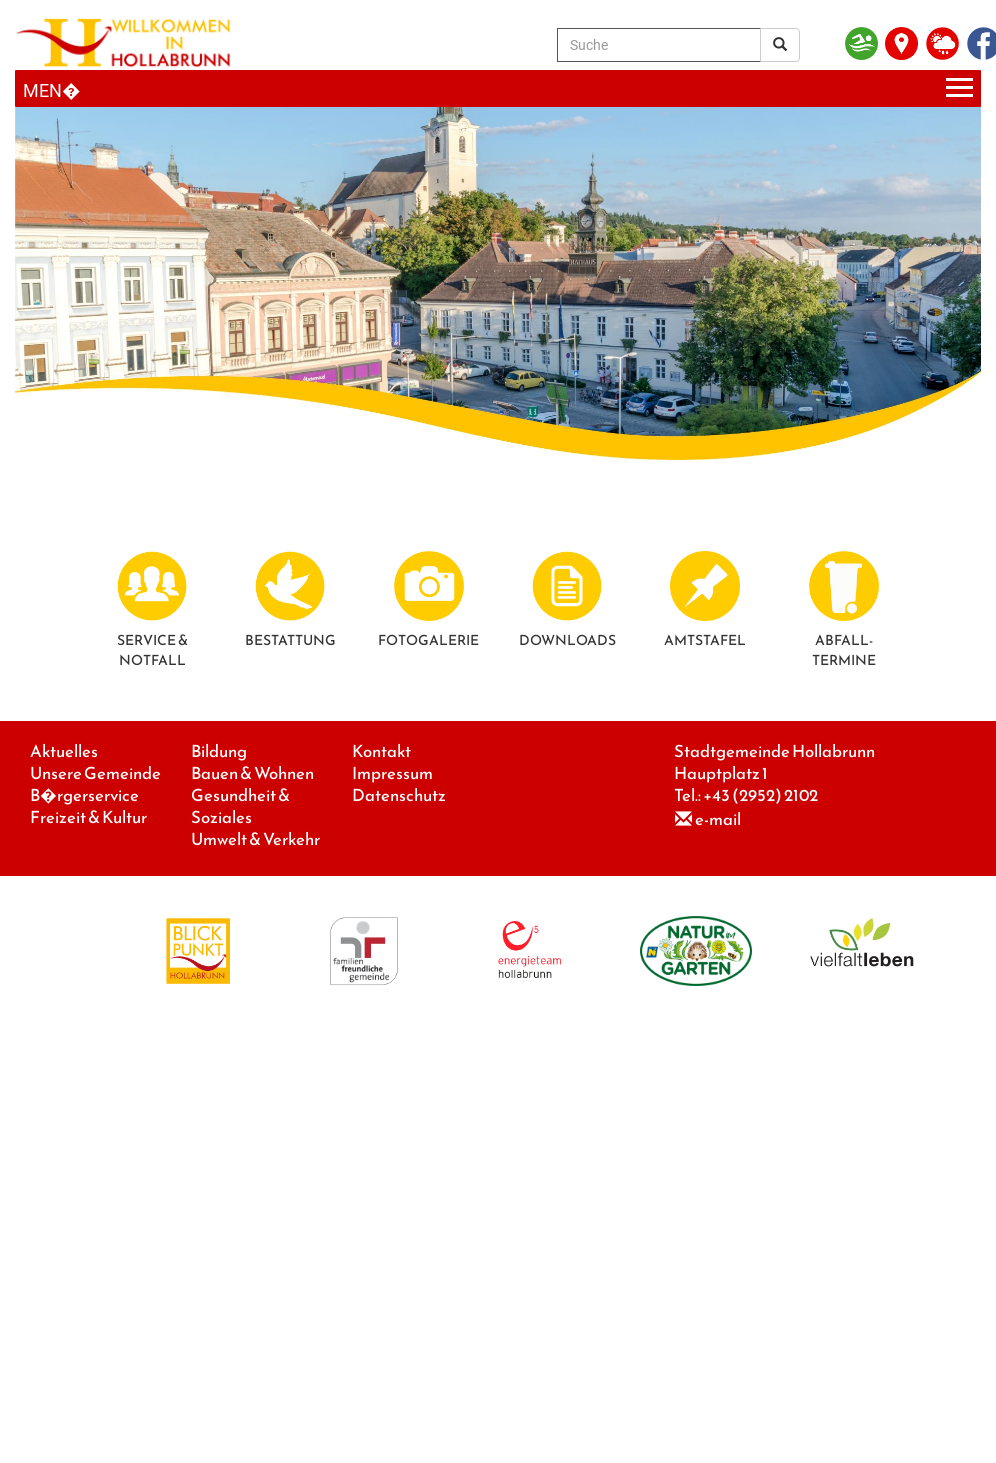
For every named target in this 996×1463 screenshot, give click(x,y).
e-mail (718, 819)
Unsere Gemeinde (95, 773)
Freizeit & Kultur (88, 817)
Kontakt (381, 751)
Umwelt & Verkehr (255, 839)
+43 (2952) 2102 (760, 795)
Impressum (392, 773)
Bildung (219, 751)
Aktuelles (64, 751)
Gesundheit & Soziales (240, 806)
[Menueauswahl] (498, 88)
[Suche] (659, 45)
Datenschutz (399, 795)
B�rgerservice (84, 795)
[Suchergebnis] (780, 45)
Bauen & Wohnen (252, 773)
